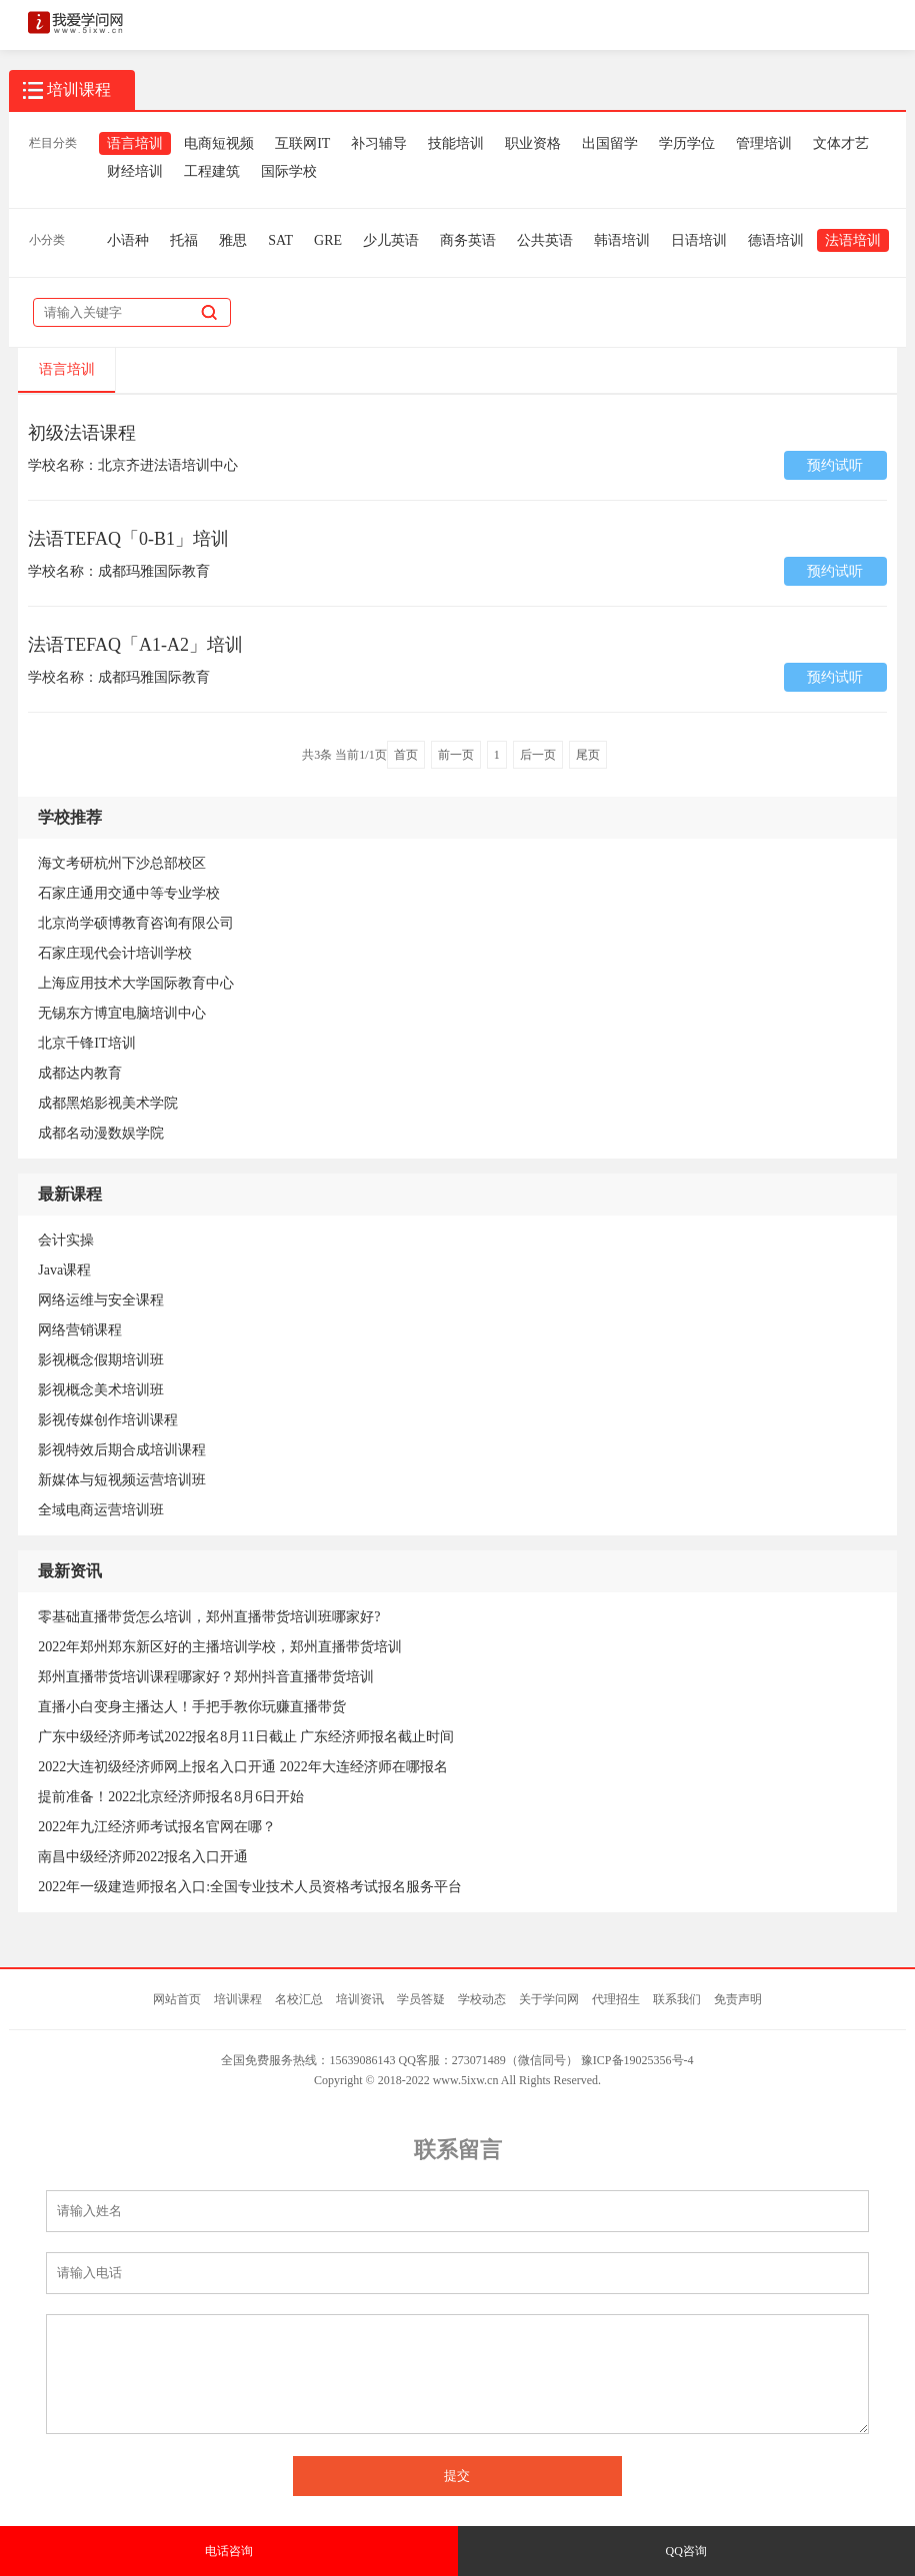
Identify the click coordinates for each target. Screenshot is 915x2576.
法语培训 (853, 240)
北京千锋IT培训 (86, 1043)
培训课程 (238, 1999)
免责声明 (738, 1999)
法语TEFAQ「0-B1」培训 (128, 539)
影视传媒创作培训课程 (108, 1419)
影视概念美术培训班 (101, 1389)
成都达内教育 (80, 1073)
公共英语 (545, 240)
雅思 (233, 240)
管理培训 (764, 143)
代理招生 (616, 1999)
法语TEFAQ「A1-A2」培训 (135, 645)
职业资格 (533, 143)
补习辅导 (379, 143)
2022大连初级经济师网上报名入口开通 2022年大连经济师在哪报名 (243, 1766)
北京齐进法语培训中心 (168, 465)
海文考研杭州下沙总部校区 (122, 863)
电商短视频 (219, 143)
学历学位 (687, 143)
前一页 (456, 755)
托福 (184, 240)
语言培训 (135, 143)
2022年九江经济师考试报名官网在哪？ (157, 1826)
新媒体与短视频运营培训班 (122, 1479)
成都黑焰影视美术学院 (108, 1103)
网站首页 (177, 1999)
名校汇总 (299, 1999)
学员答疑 (421, 1999)
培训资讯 (360, 1999)
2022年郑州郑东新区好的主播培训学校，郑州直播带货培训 (220, 1646)
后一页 (538, 755)
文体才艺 (841, 143)
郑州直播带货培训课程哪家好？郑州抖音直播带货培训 (206, 1676)
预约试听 (835, 465)
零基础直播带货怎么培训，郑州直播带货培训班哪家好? (209, 1616)
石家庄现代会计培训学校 (115, 953)
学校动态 (482, 1999)
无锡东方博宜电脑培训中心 (122, 1013)
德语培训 (776, 240)
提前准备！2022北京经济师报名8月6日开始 (171, 1796)
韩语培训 (622, 240)
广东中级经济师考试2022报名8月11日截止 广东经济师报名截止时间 (246, 1736)
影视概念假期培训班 (101, 1359)
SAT (280, 240)
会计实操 (66, 1240)
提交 (457, 2475)
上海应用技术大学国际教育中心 (136, 983)
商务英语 (468, 240)
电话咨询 (229, 2551)
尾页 (588, 755)
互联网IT (302, 143)
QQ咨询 (686, 2551)
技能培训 (456, 143)
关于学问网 (549, 1999)
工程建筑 (212, 171)
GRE (328, 240)
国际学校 (289, 171)
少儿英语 (391, 240)
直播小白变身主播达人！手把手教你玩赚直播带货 (192, 1706)
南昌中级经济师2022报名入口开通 (143, 1856)
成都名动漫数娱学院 (101, 1133)
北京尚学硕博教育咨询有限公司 (136, 923)
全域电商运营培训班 (101, 1509)
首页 (406, 755)
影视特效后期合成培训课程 (122, 1449)
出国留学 (610, 143)
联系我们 (677, 1999)
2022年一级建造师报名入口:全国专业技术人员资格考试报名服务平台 (250, 1886)
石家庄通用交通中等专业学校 (129, 893)
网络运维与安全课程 (101, 1299)
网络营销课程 (80, 1329)
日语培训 (699, 240)
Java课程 (64, 1270)
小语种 (128, 240)
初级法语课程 (82, 433)
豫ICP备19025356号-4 (637, 2060)
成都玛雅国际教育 (154, 571)
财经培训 (135, 171)
